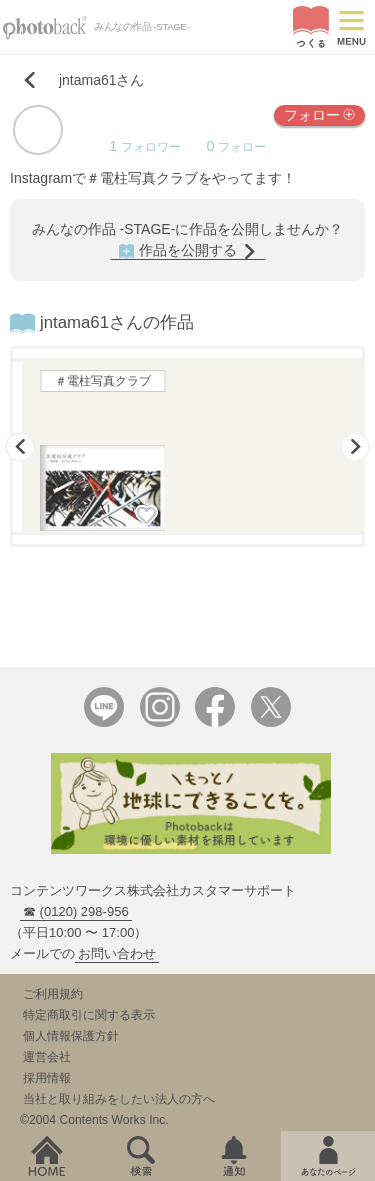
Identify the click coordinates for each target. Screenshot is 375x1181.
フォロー (319, 114)
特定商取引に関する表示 (89, 1015)
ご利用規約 (53, 994)
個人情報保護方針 (71, 1036)
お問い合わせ (117, 953)
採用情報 (47, 1078)
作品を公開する (188, 250)
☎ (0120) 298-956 (76, 911)
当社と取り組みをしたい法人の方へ (119, 1099)
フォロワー (144, 147)
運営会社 (47, 1057)
